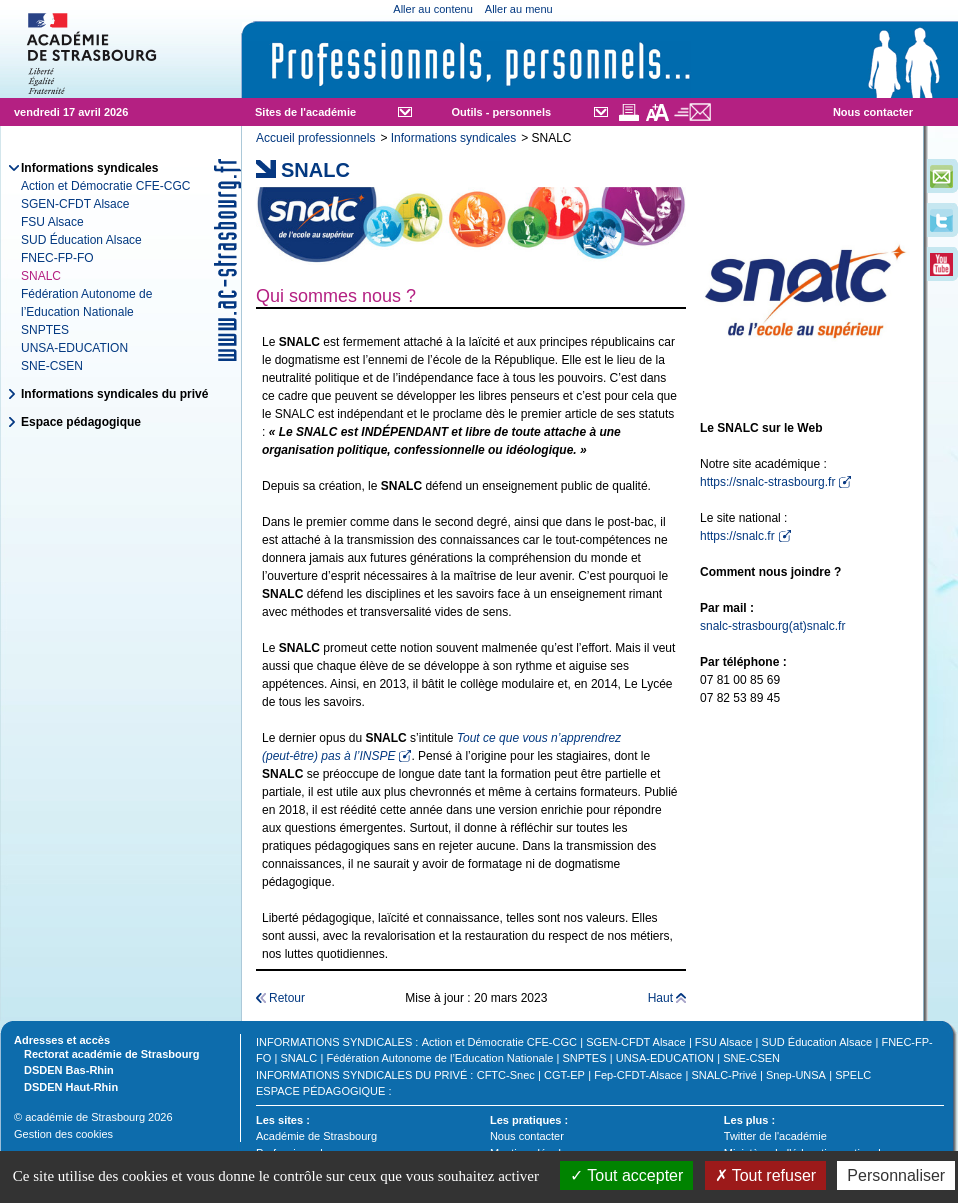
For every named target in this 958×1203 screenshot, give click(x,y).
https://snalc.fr (737, 536)
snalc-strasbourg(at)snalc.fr (772, 626)
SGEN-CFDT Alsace (75, 204)
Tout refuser (766, 1175)
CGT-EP (564, 1075)
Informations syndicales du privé (114, 394)
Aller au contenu (433, 9)
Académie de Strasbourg (316, 1136)
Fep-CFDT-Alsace (638, 1075)
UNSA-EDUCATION (74, 348)
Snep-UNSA (796, 1075)
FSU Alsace (52, 222)
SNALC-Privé (723, 1075)
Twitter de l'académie (775, 1136)
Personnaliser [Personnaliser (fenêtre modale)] (896, 1175)
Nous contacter (873, 112)
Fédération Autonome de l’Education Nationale (439, 1058)
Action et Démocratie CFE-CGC (105, 186)
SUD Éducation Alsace (81, 240)
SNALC (299, 1058)
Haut (660, 998)
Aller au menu (519, 9)
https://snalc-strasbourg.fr (767, 482)
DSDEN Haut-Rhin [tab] (66, 1086)
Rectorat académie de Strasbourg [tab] (106, 1053)
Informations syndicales (453, 138)
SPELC (853, 1075)
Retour (287, 998)
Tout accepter (626, 1175)
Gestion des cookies (63, 1134)
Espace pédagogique (81, 422)
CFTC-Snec (506, 1075)
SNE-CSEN (52, 366)
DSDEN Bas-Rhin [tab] (64, 1069)
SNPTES (45, 330)
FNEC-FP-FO (57, 258)
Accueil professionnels (315, 138)
